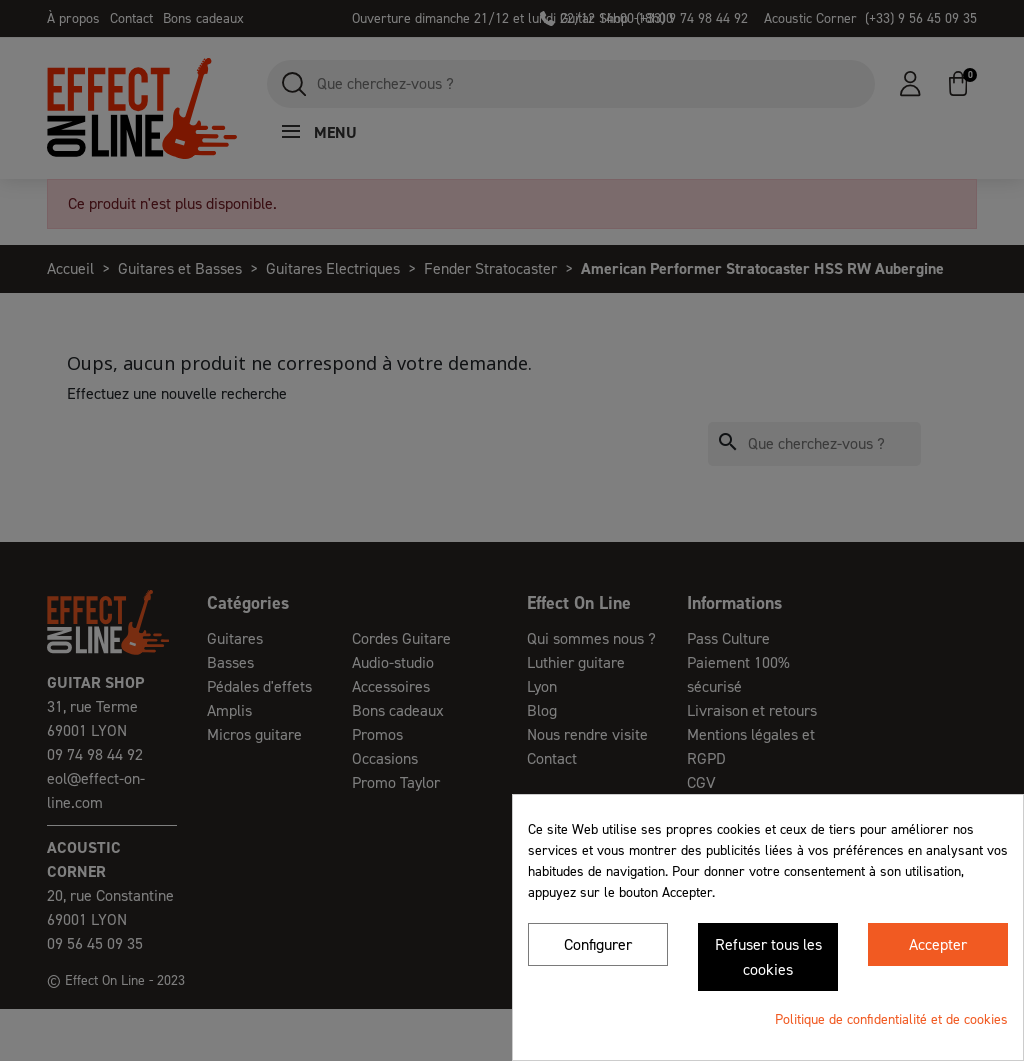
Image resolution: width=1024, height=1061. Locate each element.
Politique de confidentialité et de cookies (891, 1019)
